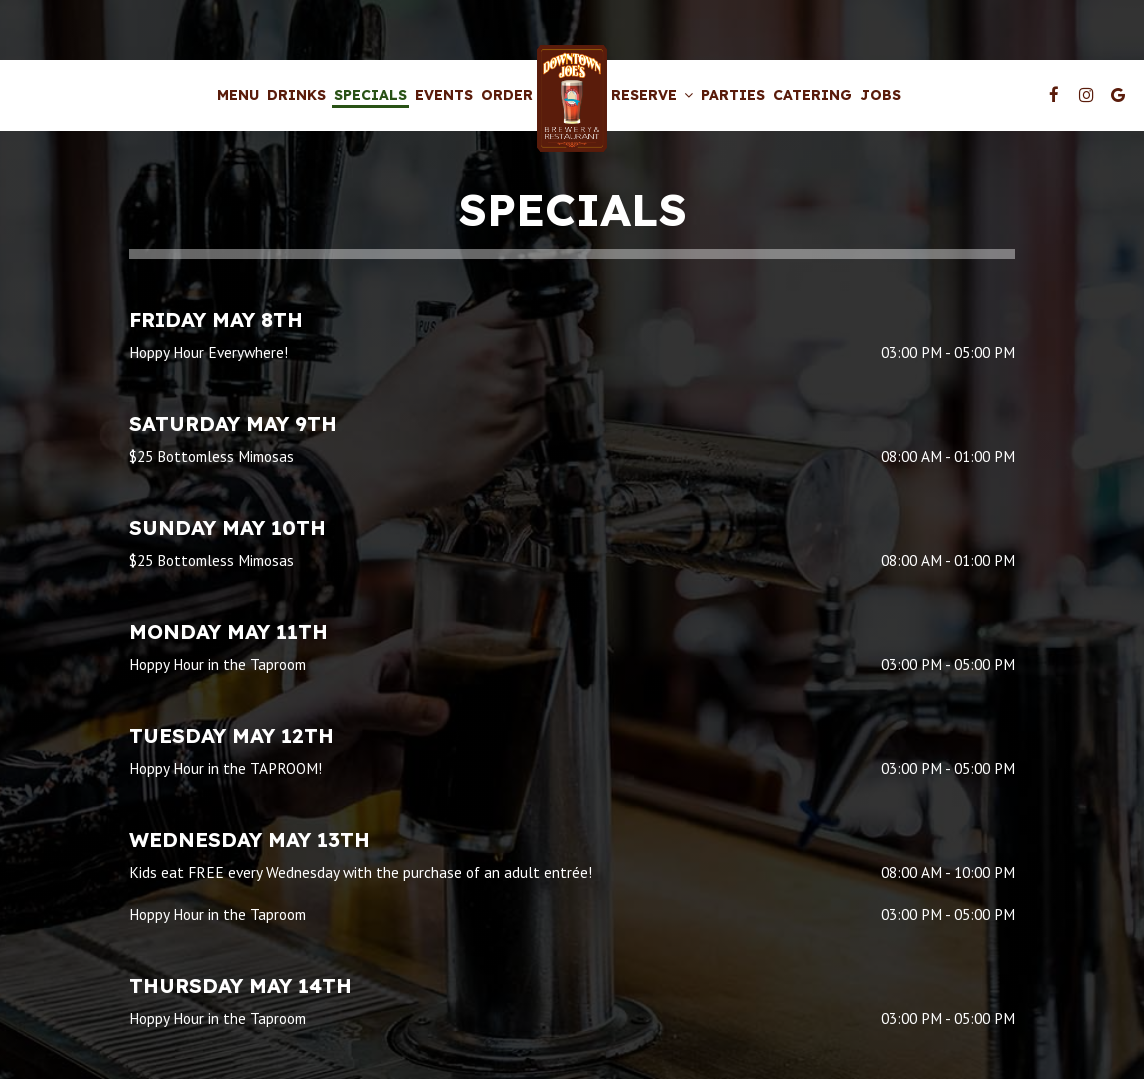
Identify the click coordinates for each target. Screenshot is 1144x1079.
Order (507, 95)
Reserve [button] (652, 95)
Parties (733, 95)
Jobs (880, 95)
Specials (370, 95)
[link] (572, 98)
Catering (812, 95)
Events (444, 95)
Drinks (296, 95)
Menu (238, 95)
